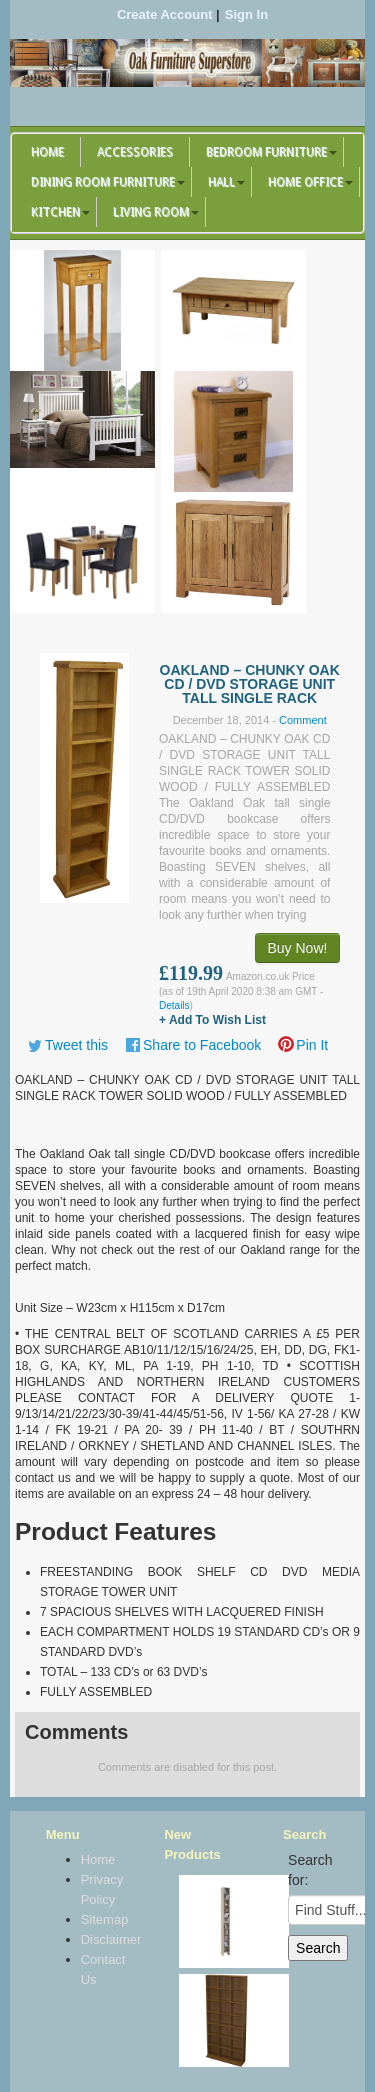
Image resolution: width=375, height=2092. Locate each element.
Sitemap (101, 1919)
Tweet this (76, 1045)
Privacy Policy (101, 1889)
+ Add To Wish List (212, 1020)
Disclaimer (101, 1939)
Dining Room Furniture (103, 182)
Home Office (305, 182)
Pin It (312, 1045)
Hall (221, 182)
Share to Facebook (202, 1045)
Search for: (310, 1870)
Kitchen (55, 212)
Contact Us (101, 1969)
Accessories (135, 152)
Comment (303, 720)
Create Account (165, 14)
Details (174, 1005)
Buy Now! (298, 948)
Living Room (151, 212)
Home (47, 152)
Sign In (246, 14)
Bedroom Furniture (266, 152)
